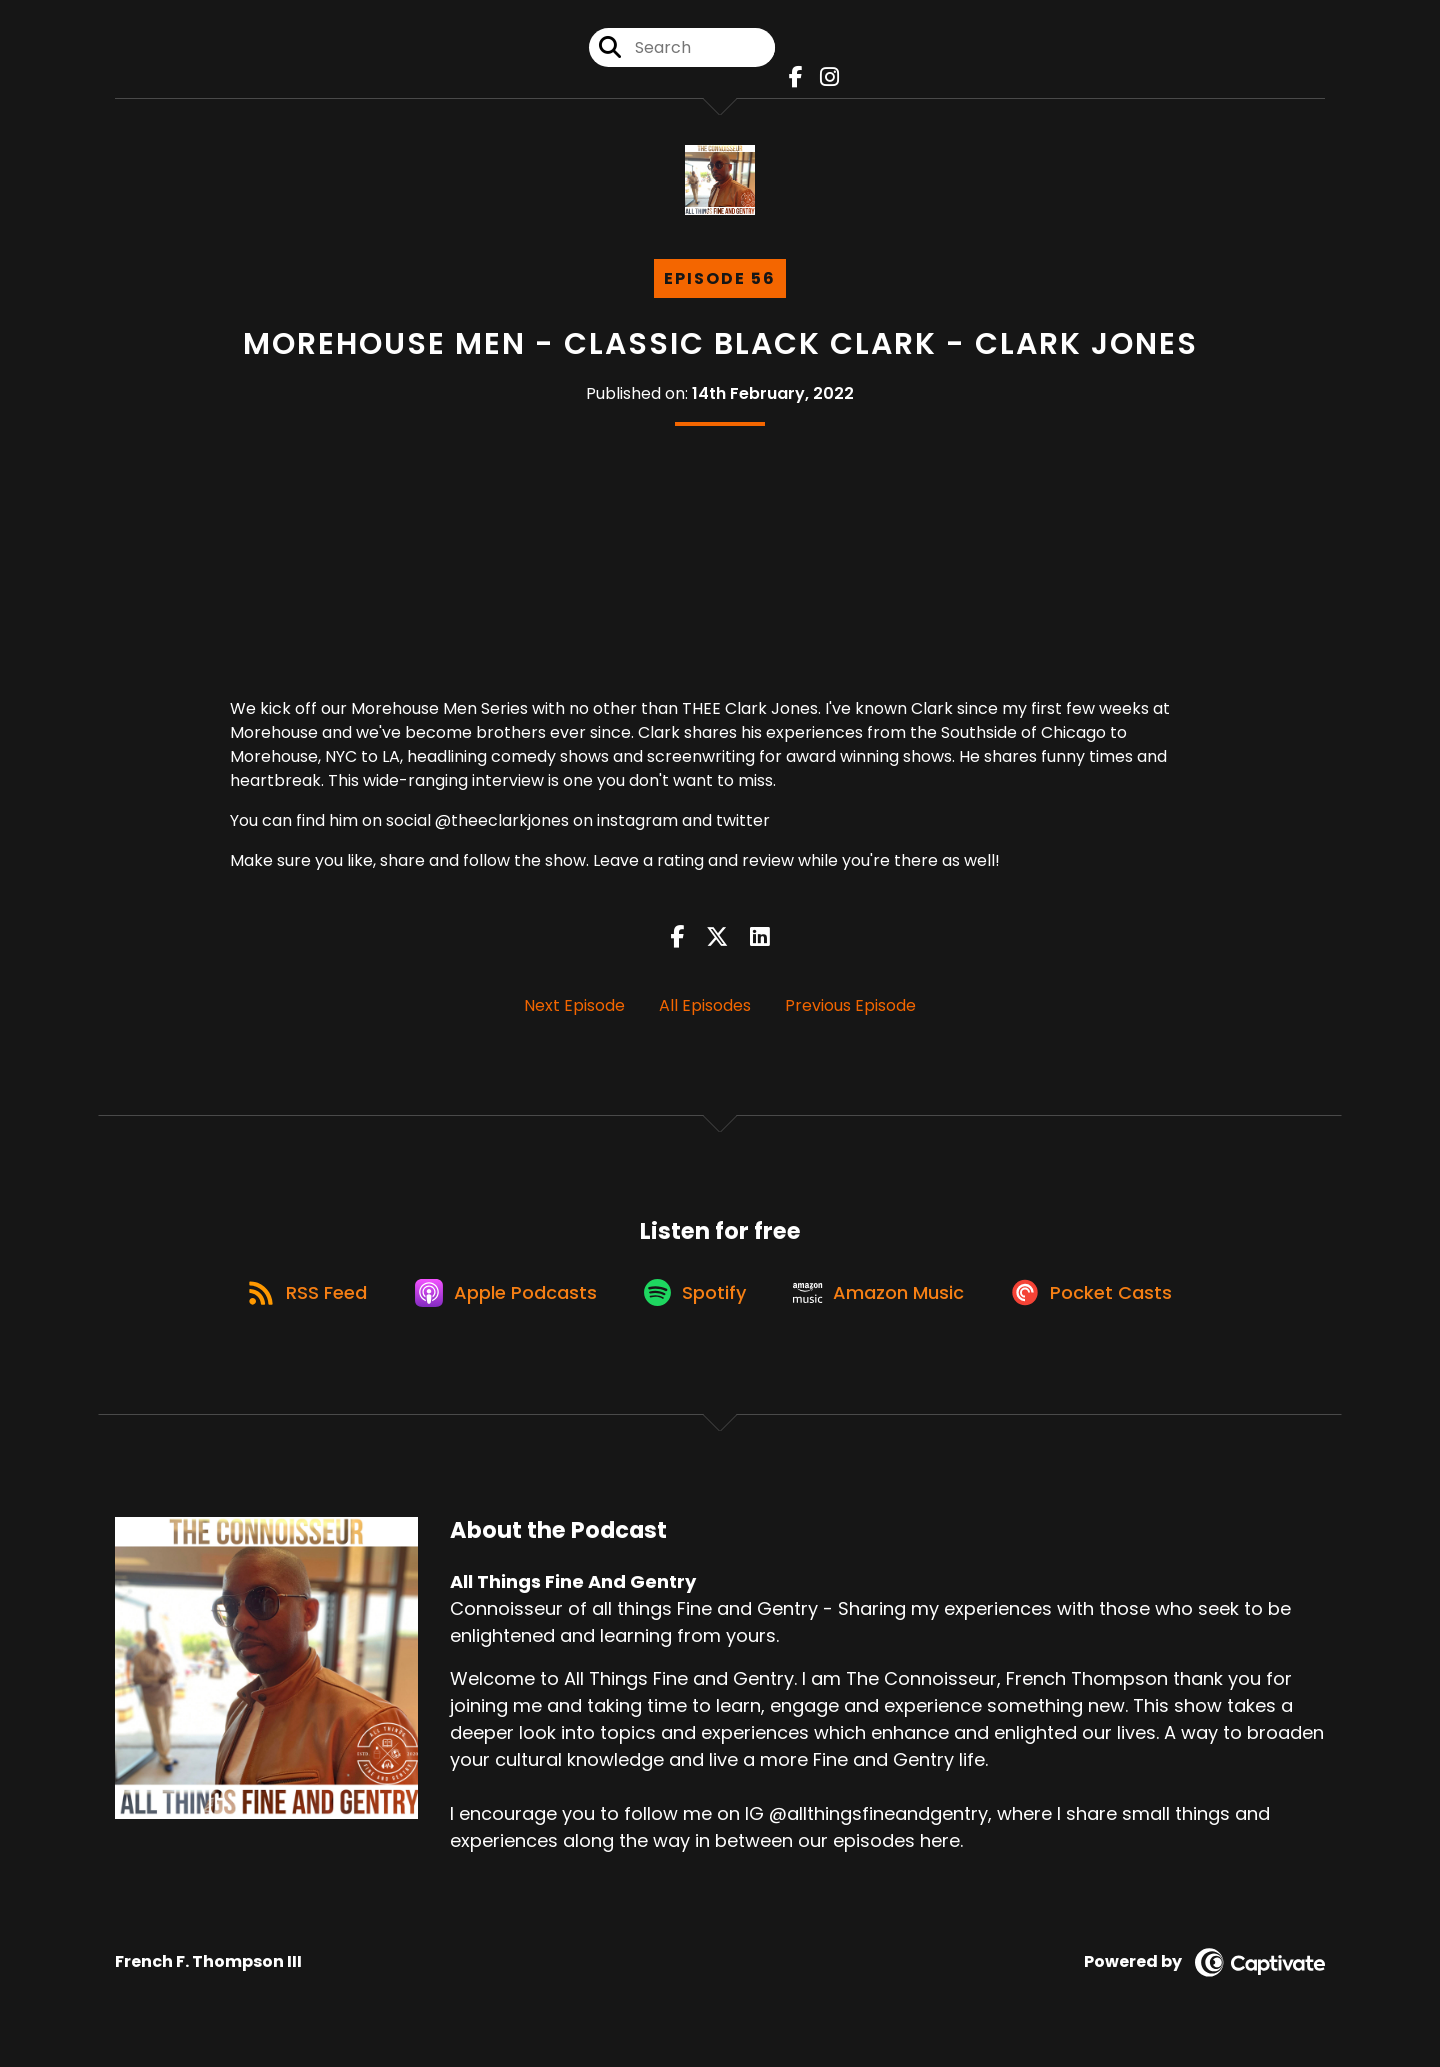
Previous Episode (850, 1010)
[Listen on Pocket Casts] (1105, 1303)
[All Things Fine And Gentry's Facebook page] (794, 79)
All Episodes (705, 1010)
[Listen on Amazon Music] (886, 1304)
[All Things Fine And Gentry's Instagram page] (824, 79)
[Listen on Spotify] (696, 1303)
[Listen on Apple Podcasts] (500, 1304)
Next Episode (574, 1010)
